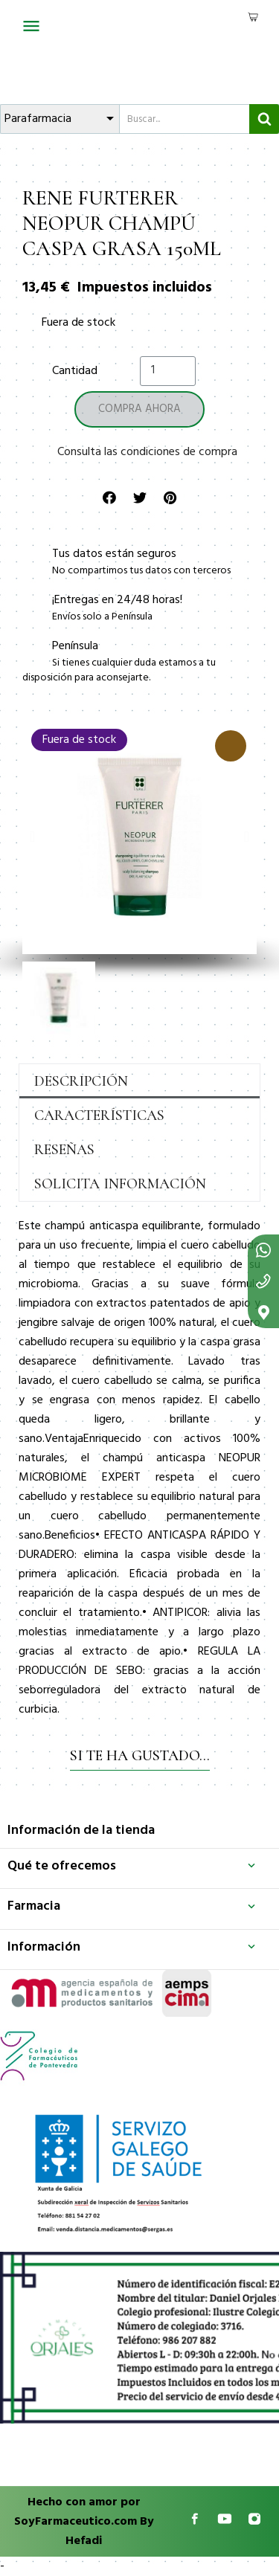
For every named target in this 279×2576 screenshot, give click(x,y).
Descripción (81, 1081)
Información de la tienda (81, 1830)
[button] (32, 836)
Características (99, 1115)
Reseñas (64, 1150)
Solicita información (120, 1184)
